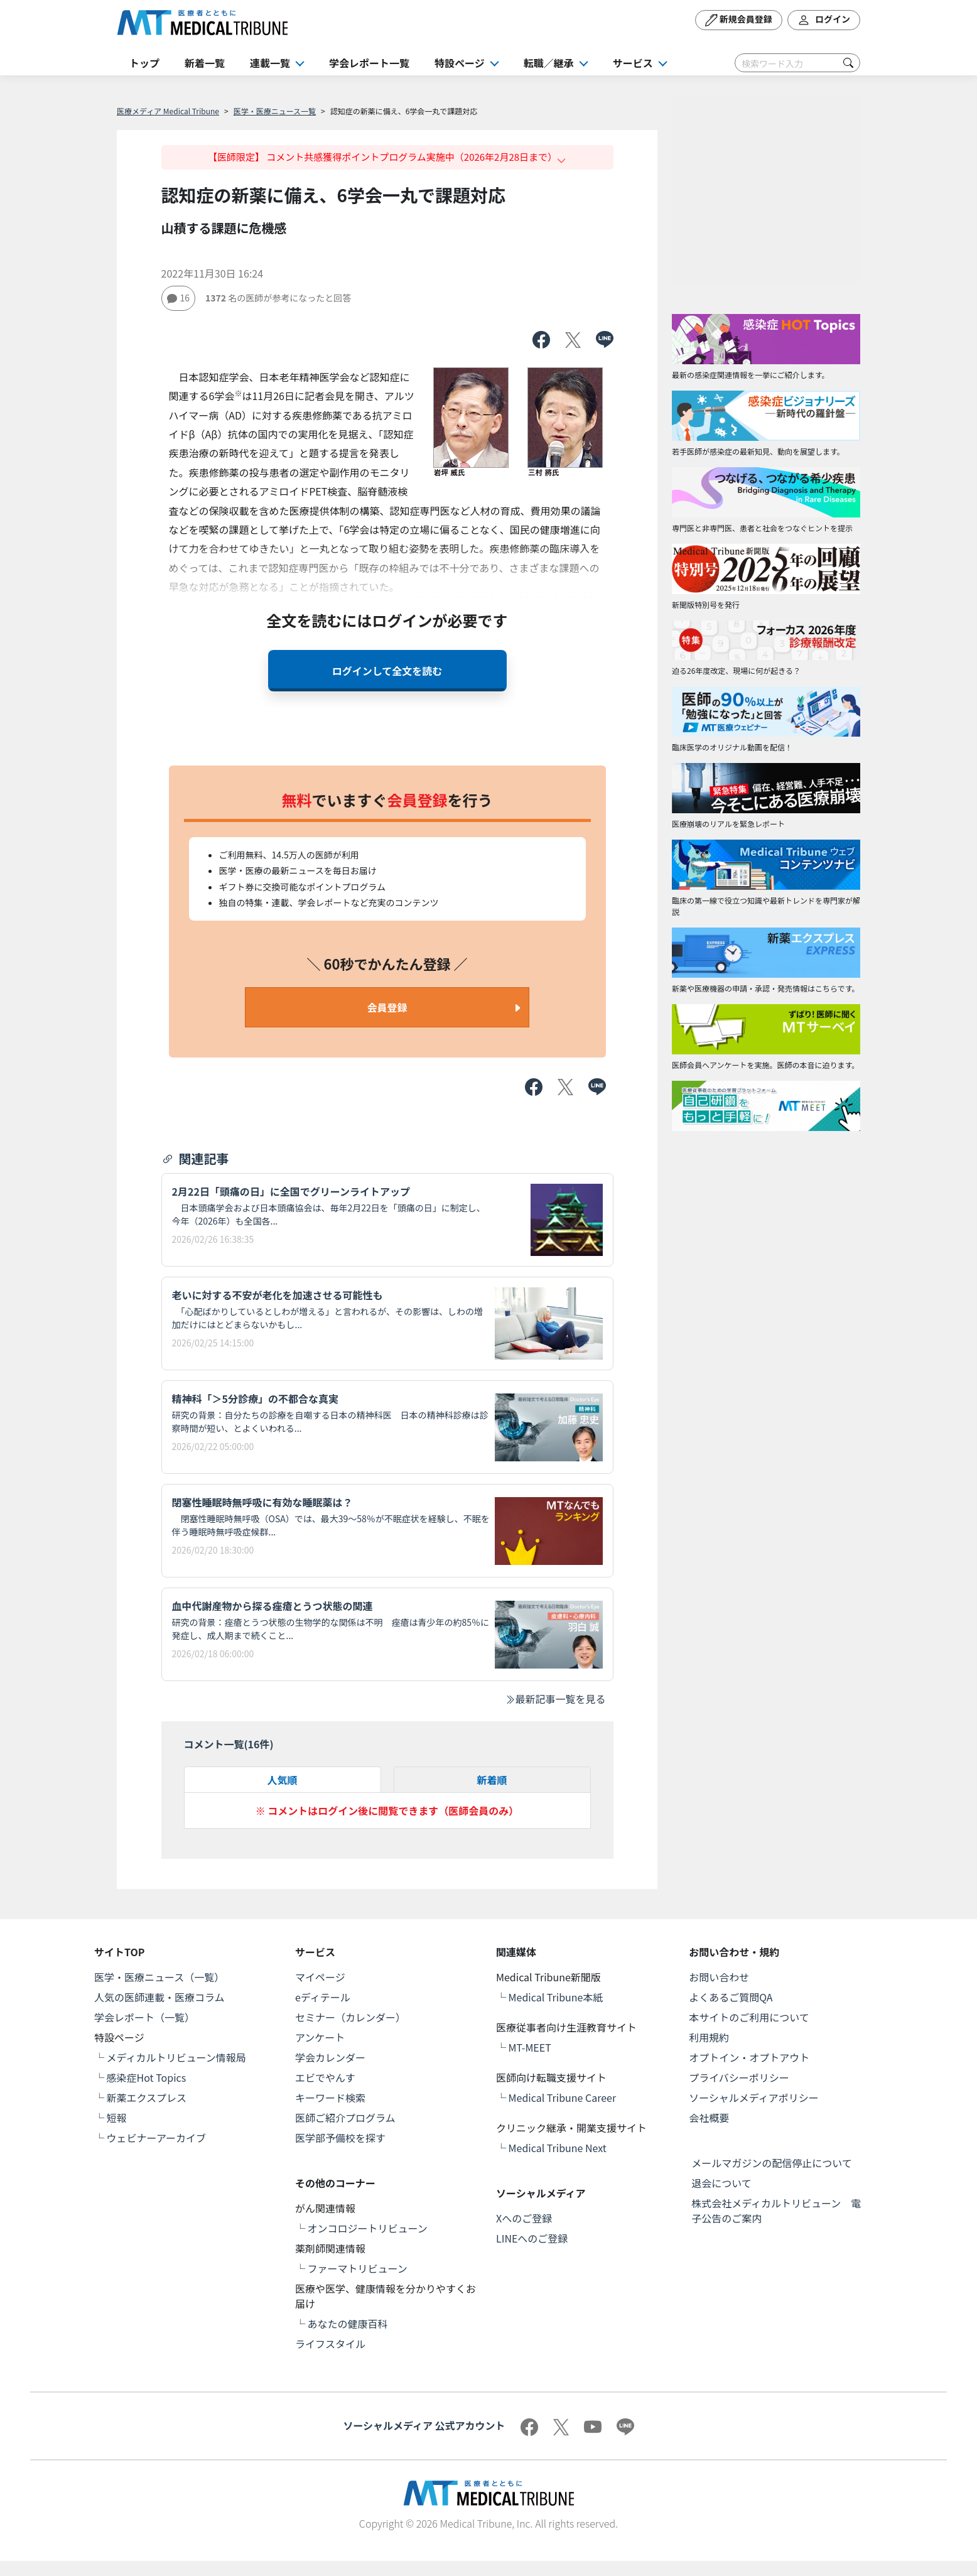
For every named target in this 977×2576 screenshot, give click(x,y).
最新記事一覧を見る (555, 1698)
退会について (721, 2182)
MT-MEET (530, 2047)
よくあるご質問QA (730, 1997)
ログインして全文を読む (387, 670)
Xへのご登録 (524, 2218)
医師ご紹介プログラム (345, 2117)
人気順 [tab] (282, 1779)
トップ (144, 62)
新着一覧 (205, 62)
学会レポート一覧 (369, 62)
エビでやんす (325, 2077)
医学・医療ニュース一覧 (275, 111)
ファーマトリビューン (358, 2268)
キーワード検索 (330, 2097)
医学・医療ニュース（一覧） (159, 1976)
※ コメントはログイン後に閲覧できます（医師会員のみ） (387, 1810)
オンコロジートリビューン (368, 2228)
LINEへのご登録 (532, 2238)
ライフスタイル (330, 2343)
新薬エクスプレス (147, 2097)
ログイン (823, 20)
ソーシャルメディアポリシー (754, 2097)
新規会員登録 (738, 20)
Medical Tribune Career (563, 2097)
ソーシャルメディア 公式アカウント (424, 2425)
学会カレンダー (330, 2057)
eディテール (322, 1997)
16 (178, 297)
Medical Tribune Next (558, 2147)
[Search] (797, 62)
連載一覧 (270, 62)
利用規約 (709, 2037)
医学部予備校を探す (340, 2137)
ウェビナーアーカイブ (156, 2137)
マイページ (320, 1976)
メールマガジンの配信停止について (771, 2162)
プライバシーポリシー (739, 2077)
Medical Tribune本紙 (556, 1997)
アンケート (320, 2037)
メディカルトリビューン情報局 (176, 2057)
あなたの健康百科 (348, 2323)
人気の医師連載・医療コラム (159, 1997)
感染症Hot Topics (146, 2077)
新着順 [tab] (492, 1779)
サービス (633, 62)
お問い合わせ (719, 1976)
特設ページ (460, 62)
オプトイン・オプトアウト (749, 2057)
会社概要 (709, 2117)
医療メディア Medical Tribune (168, 111)
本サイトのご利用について (749, 2017)
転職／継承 (549, 62)
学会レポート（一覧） (144, 2017)
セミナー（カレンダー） (350, 2017)
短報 (117, 2117)
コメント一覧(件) (229, 1743)
